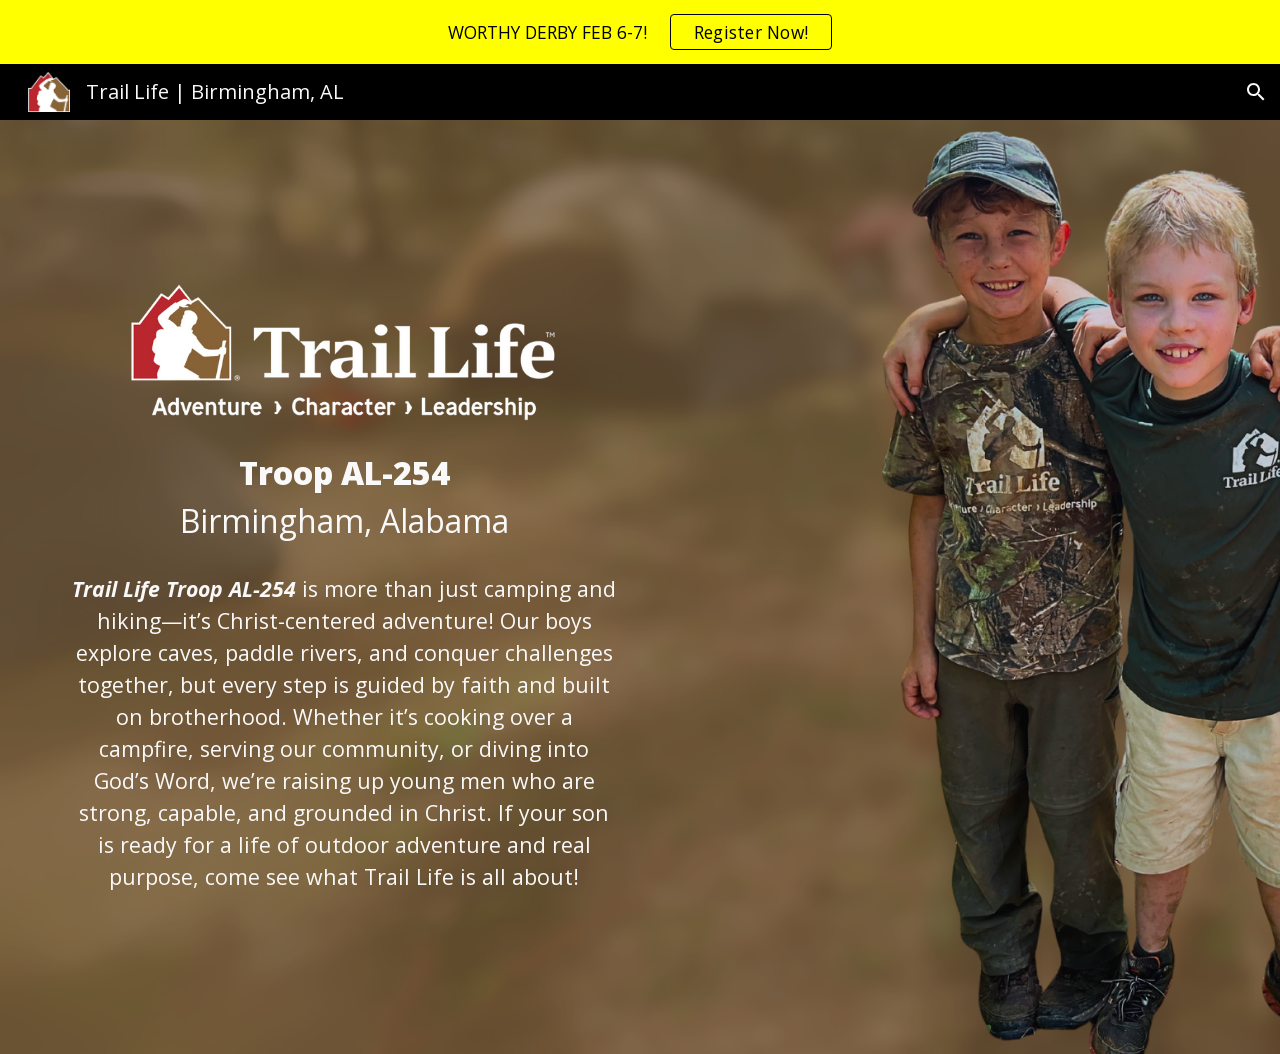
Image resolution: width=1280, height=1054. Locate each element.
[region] (640, 32)
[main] (344, 497)
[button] (1256, 92)
